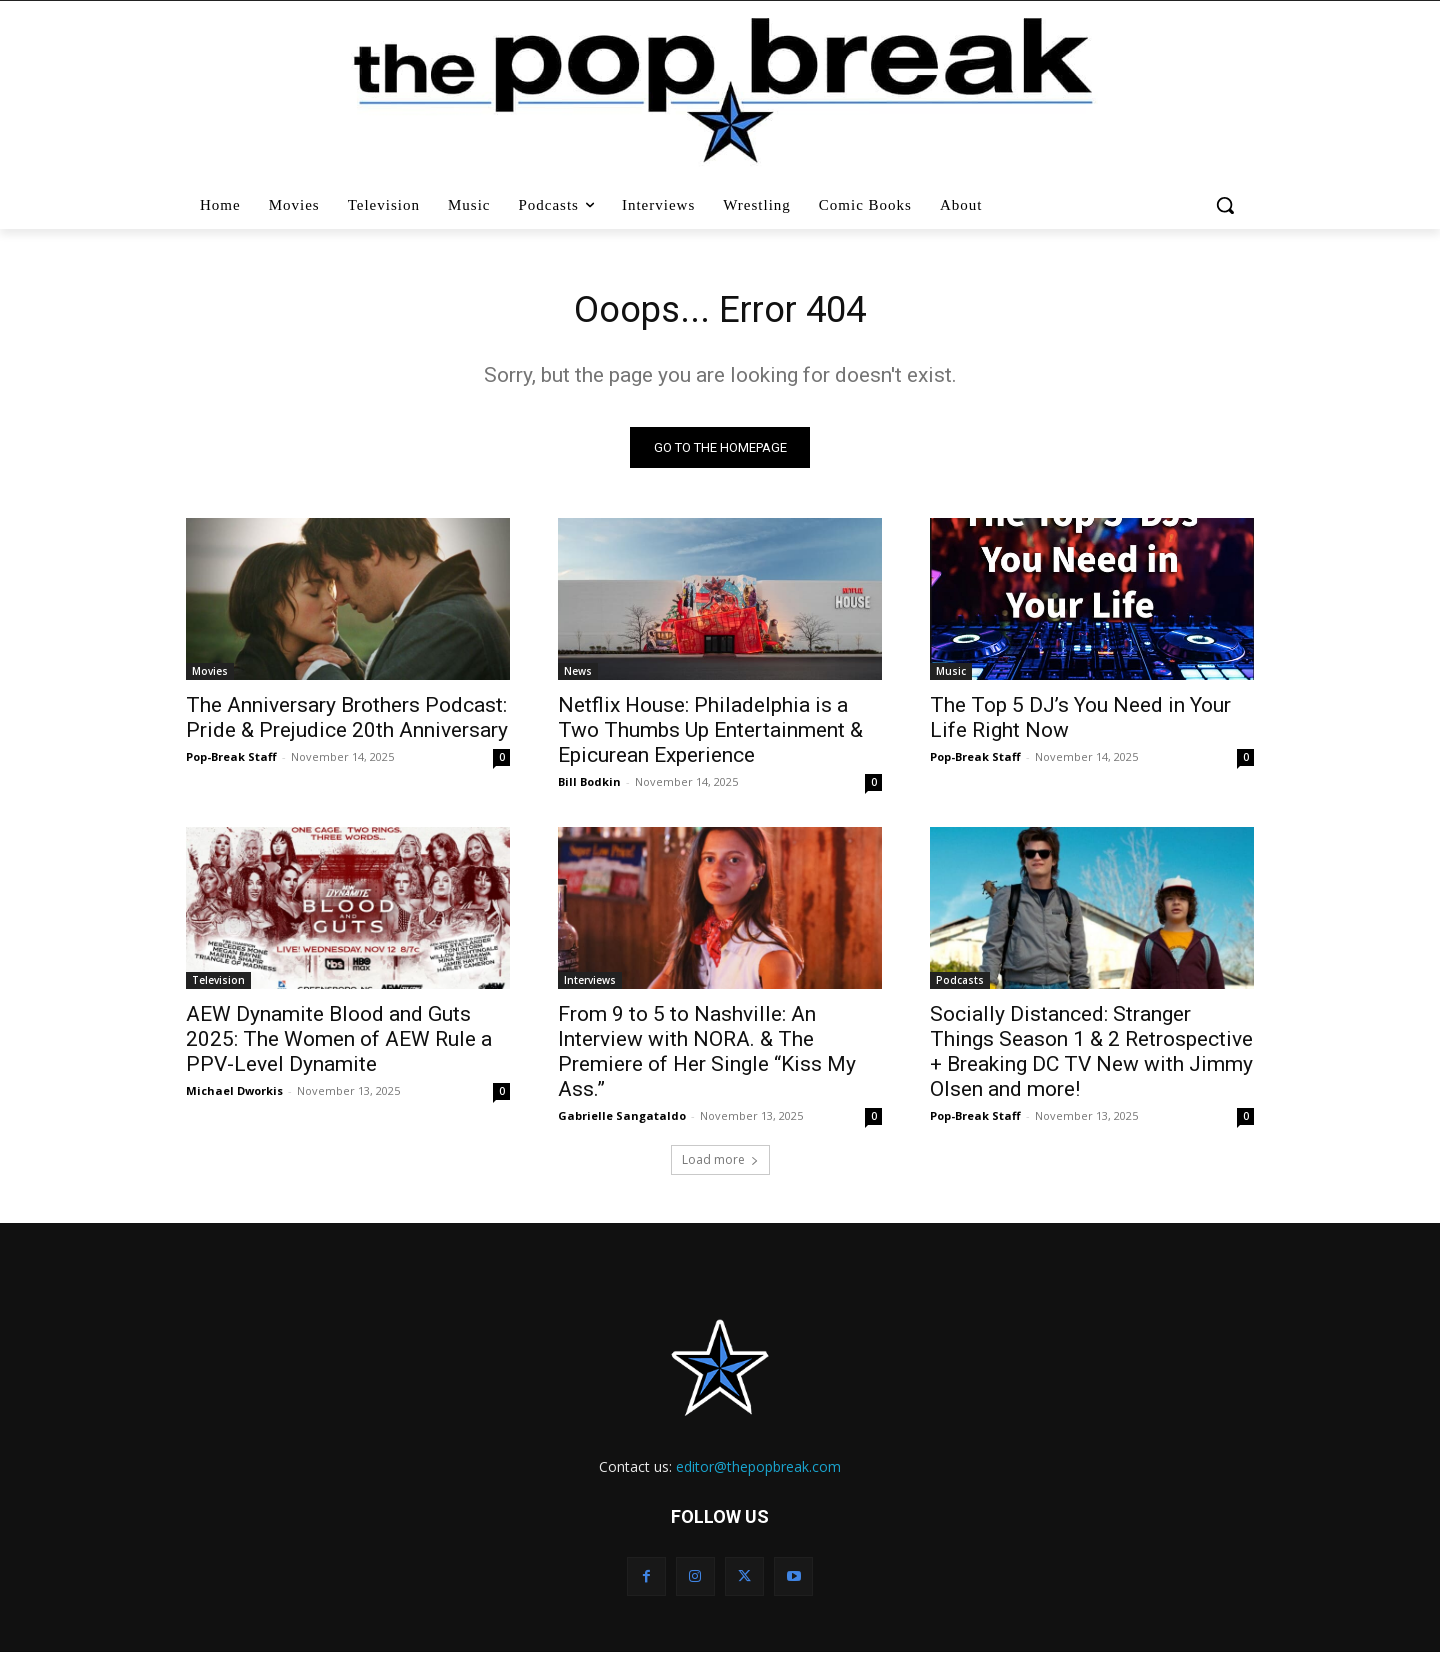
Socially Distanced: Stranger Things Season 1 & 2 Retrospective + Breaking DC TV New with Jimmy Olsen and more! (1091, 1056)
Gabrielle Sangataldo (622, 1120)
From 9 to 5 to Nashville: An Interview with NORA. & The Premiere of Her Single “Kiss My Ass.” (707, 1056)
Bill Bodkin (589, 786)
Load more (720, 1164)
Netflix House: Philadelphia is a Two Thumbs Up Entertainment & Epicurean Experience (710, 735)
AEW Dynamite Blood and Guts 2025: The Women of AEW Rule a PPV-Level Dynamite (339, 1044)
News (578, 676)
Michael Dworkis (234, 1095)
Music (951, 676)
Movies (210, 676)
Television (218, 985)
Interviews (590, 985)
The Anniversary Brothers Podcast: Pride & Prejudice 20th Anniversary (347, 722)
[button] (1227, 205)
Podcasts (960, 985)
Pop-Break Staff (231, 761)
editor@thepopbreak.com (758, 1471)
